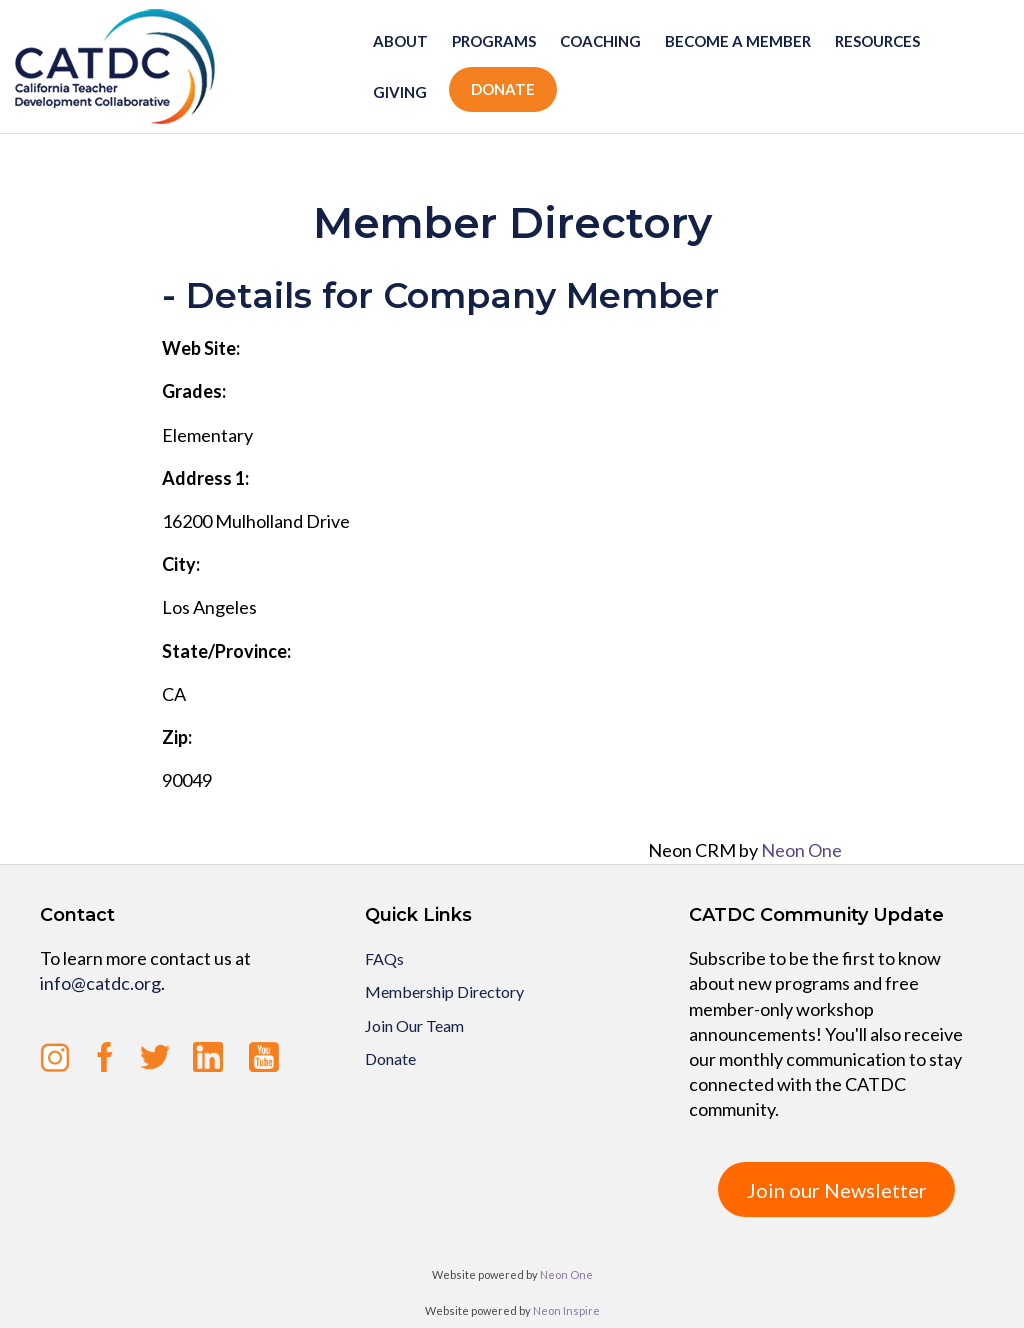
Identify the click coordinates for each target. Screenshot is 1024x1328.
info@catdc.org (100, 983)
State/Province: (226, 651)
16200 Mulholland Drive (256, 521)
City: (181, 564)
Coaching (600, 41)
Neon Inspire (566, 1310)
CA (174, 694)
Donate (503, 89)
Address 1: (205, 478)
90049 (187, 780)
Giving (400, 92)
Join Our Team (414, 1025)
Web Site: (201, 348)
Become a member (738, 41)
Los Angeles (209, 607)
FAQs (384, 958)
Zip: (177, 737)
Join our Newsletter (837, 1190)
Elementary (207, 435)
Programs (494, 41)
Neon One (801, 850)
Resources (877, 41)
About (400, 41)
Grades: (194, 391)
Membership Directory (444, 991)
